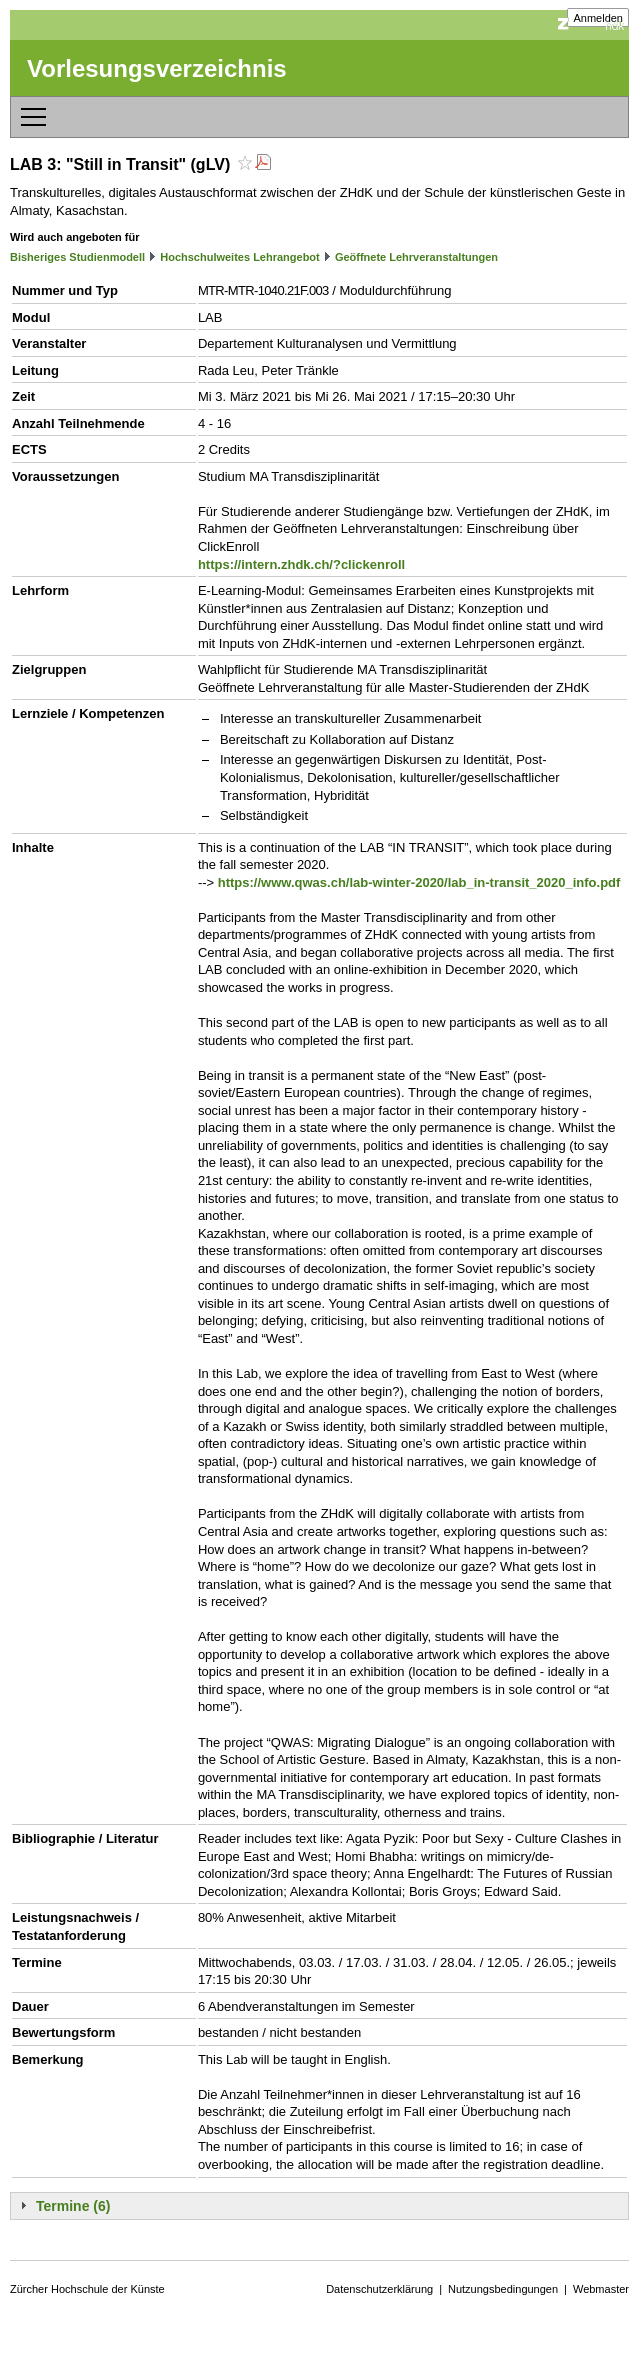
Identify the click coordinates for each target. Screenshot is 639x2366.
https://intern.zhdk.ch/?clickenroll (301, 564)
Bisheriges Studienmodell (77, 257)
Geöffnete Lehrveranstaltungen (416, 257)
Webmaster (601, 2289)
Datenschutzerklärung (379, 2289)
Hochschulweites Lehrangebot (240, 257)
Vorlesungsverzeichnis (157, 68)
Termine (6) (73, 2206)
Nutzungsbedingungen (503, 2289)
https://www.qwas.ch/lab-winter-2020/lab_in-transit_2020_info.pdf (419, 882)
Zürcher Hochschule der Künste (87, 2289)
